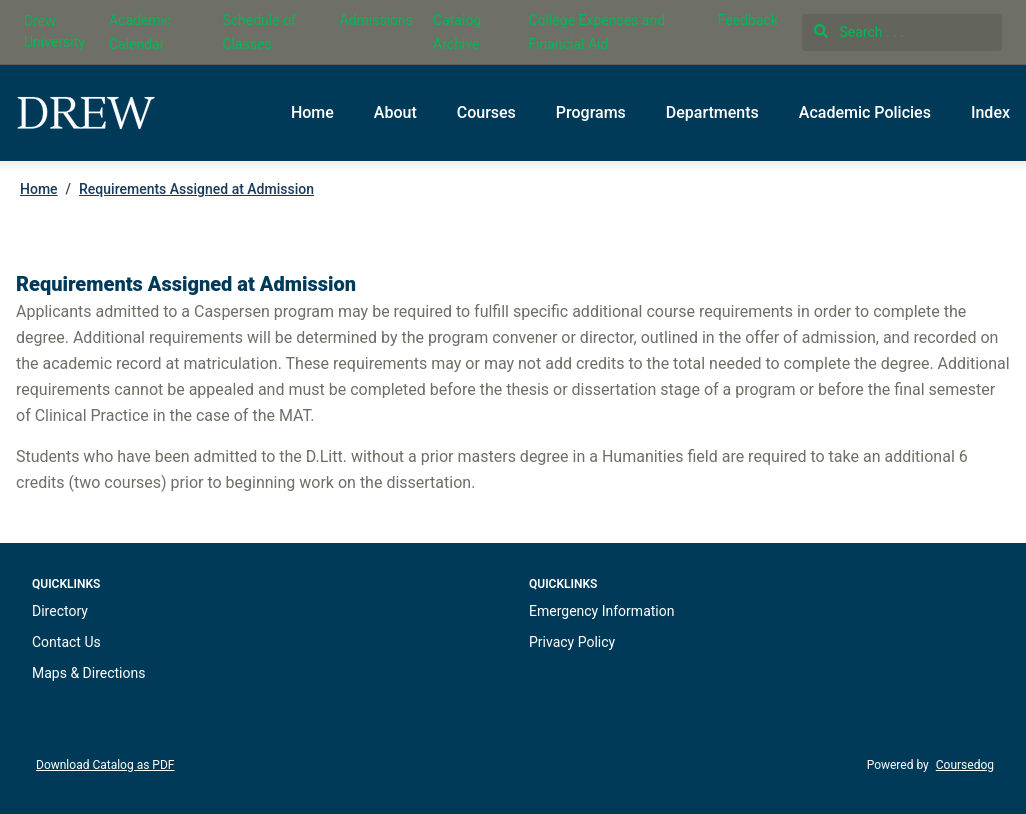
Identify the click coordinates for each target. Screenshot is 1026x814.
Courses (486, 112)
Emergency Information (601, 611)
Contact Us (66, 642)
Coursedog (965, 765)
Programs (591, 112)
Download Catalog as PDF (105, 765)
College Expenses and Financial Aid (596, 32)
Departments (712, 112)
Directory (60, 611)
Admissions (377, 20)
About (395, 112)
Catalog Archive (457, 32)
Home (312, 112)
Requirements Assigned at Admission (196, 189)
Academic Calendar (140, 32)
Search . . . (859, 32)
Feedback (748, 20)
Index (990, 112)
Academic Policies (865, 112)
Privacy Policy (572, 642)
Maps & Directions (88, 673)
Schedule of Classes (259, 32)
